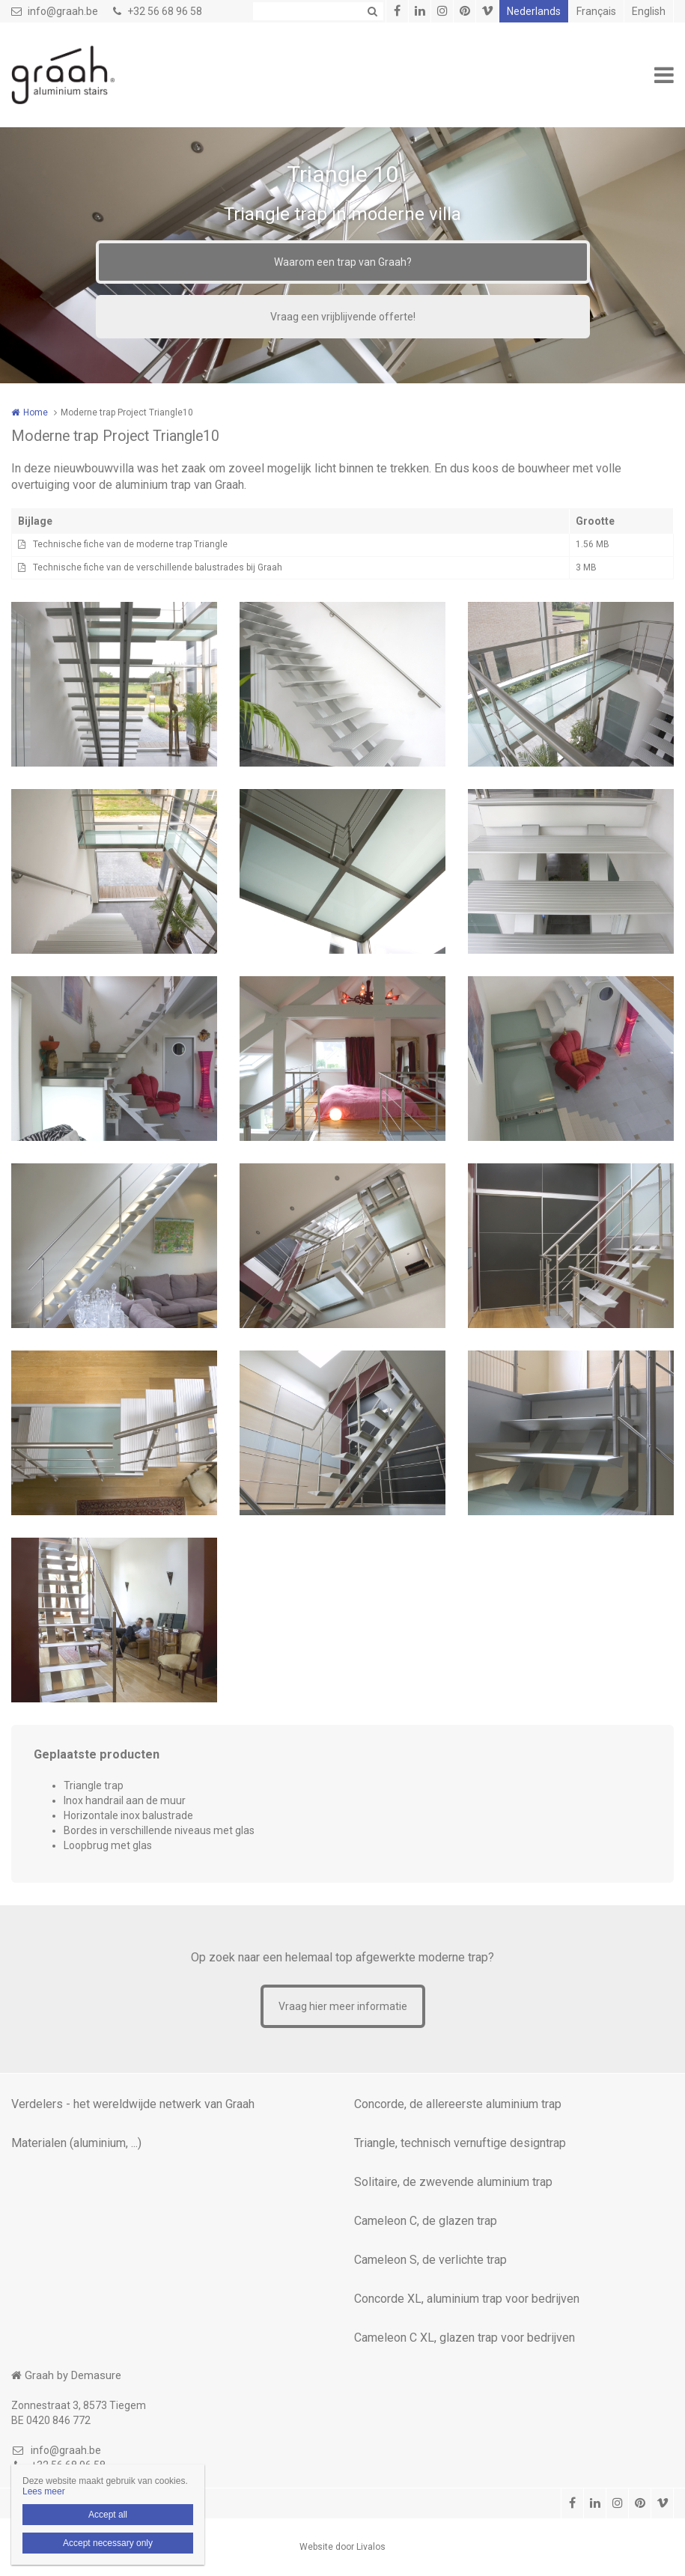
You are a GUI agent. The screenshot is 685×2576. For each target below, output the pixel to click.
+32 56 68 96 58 (157, 11)
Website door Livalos (342, 2547)
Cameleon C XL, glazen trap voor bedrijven (464, 2337)
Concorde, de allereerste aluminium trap (457, 2104)
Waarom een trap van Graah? (343, 262)
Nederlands (534, 11)
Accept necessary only (108, 2543)
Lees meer (43, 2491)
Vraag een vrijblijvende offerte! (342, 317)
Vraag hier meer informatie (342, 2006)
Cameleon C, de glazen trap (425, 2221)
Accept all (107, 2514)
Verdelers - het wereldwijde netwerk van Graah (133, 2104)
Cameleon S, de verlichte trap (430, 2260)
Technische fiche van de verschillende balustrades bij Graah (157, 567)
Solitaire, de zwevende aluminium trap (453, 2182)
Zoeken (372, 11)
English (649, 11)
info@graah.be (54, 11)
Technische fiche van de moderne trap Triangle (130, 544)
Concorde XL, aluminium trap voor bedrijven (466, 2299)
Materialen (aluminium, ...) (76, 2143)
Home (35, 412)
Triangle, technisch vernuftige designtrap (460, 2143)
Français (596, 11)
